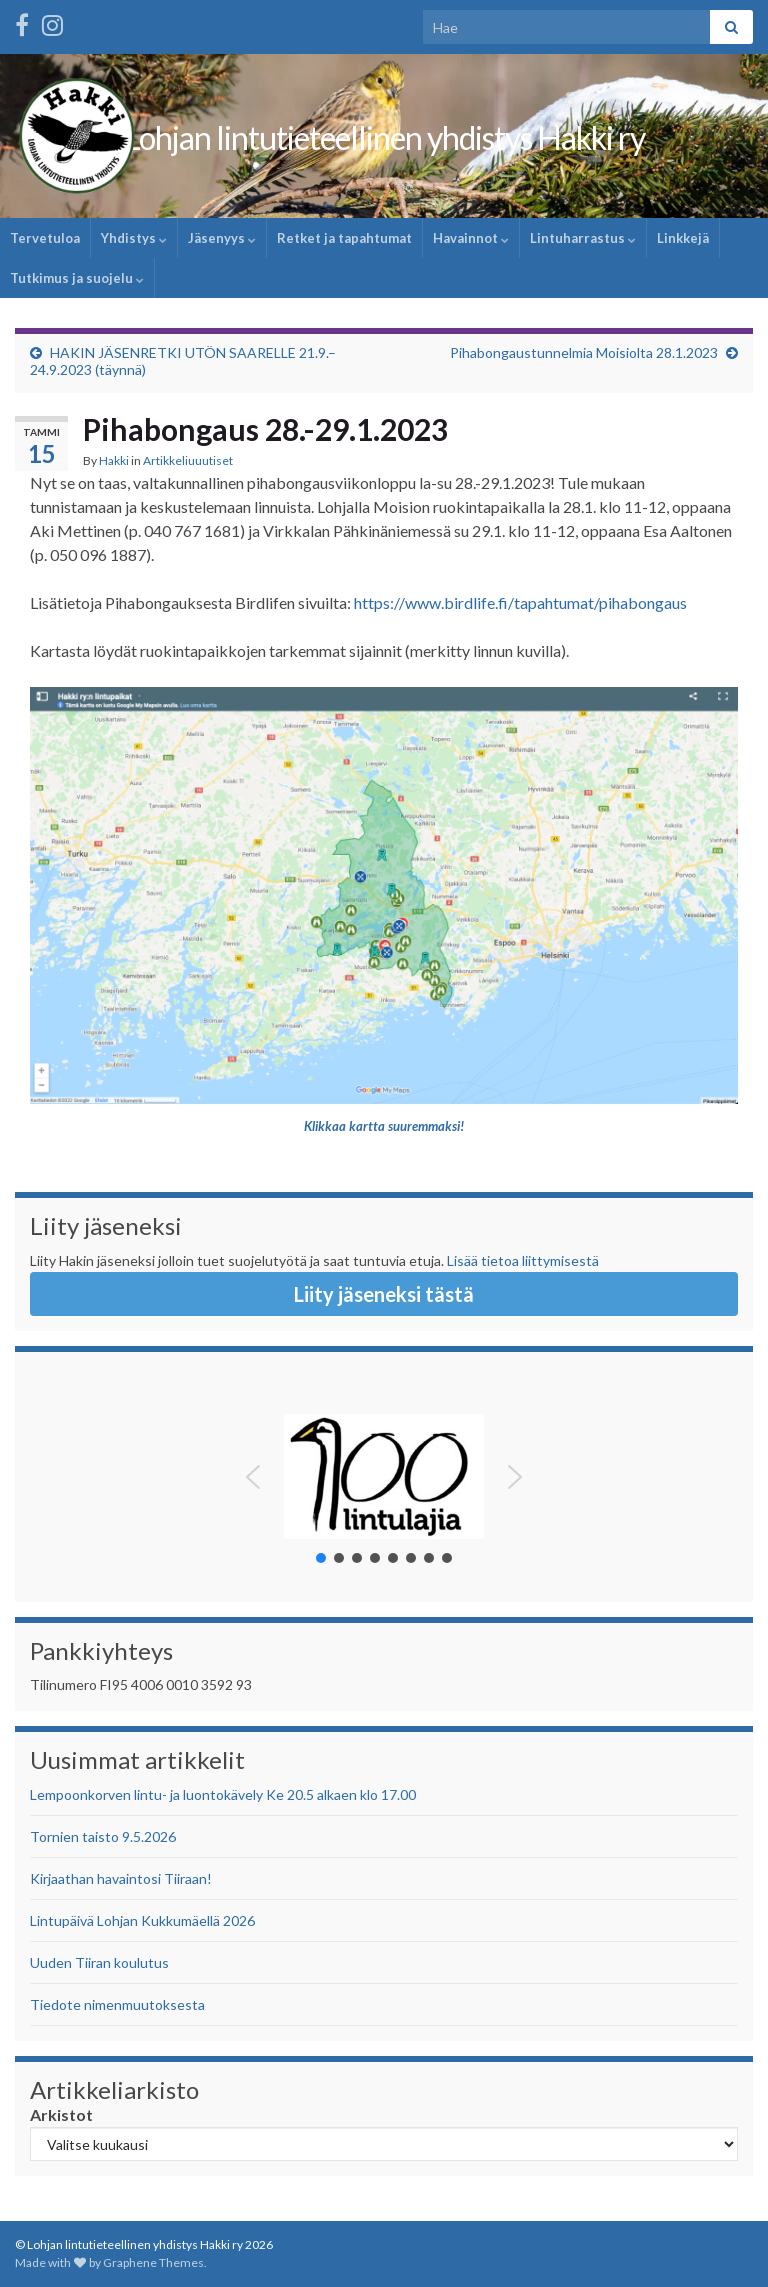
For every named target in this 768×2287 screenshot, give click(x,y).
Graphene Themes (153, 2262)
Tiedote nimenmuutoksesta (117, 2004)
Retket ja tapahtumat (344, 238)
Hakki (114, 460)
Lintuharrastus (583, 238)
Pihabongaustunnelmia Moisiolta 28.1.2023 (584, 352)
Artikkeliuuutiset (188, 460)
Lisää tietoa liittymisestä (523, 1260)
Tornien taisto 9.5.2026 (103, 1836)
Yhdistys (134, 238)
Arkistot (61, 2114)
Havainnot (471, 238)
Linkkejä (683, 238)
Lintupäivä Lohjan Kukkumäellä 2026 (142, 1920)
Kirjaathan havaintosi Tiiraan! (121, 1878)
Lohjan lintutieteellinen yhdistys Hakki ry (384, 137)
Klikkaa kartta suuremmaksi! (384, 1126)
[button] (253, 1477)
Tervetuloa (45, 238)
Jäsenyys (222, 238)
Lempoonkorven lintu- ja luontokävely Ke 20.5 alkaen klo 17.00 (223, 1794)
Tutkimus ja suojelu (77, 278)
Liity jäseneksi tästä (384, 1294)
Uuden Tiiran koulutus (99, 1962)
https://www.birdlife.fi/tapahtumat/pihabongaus (520, 602)
